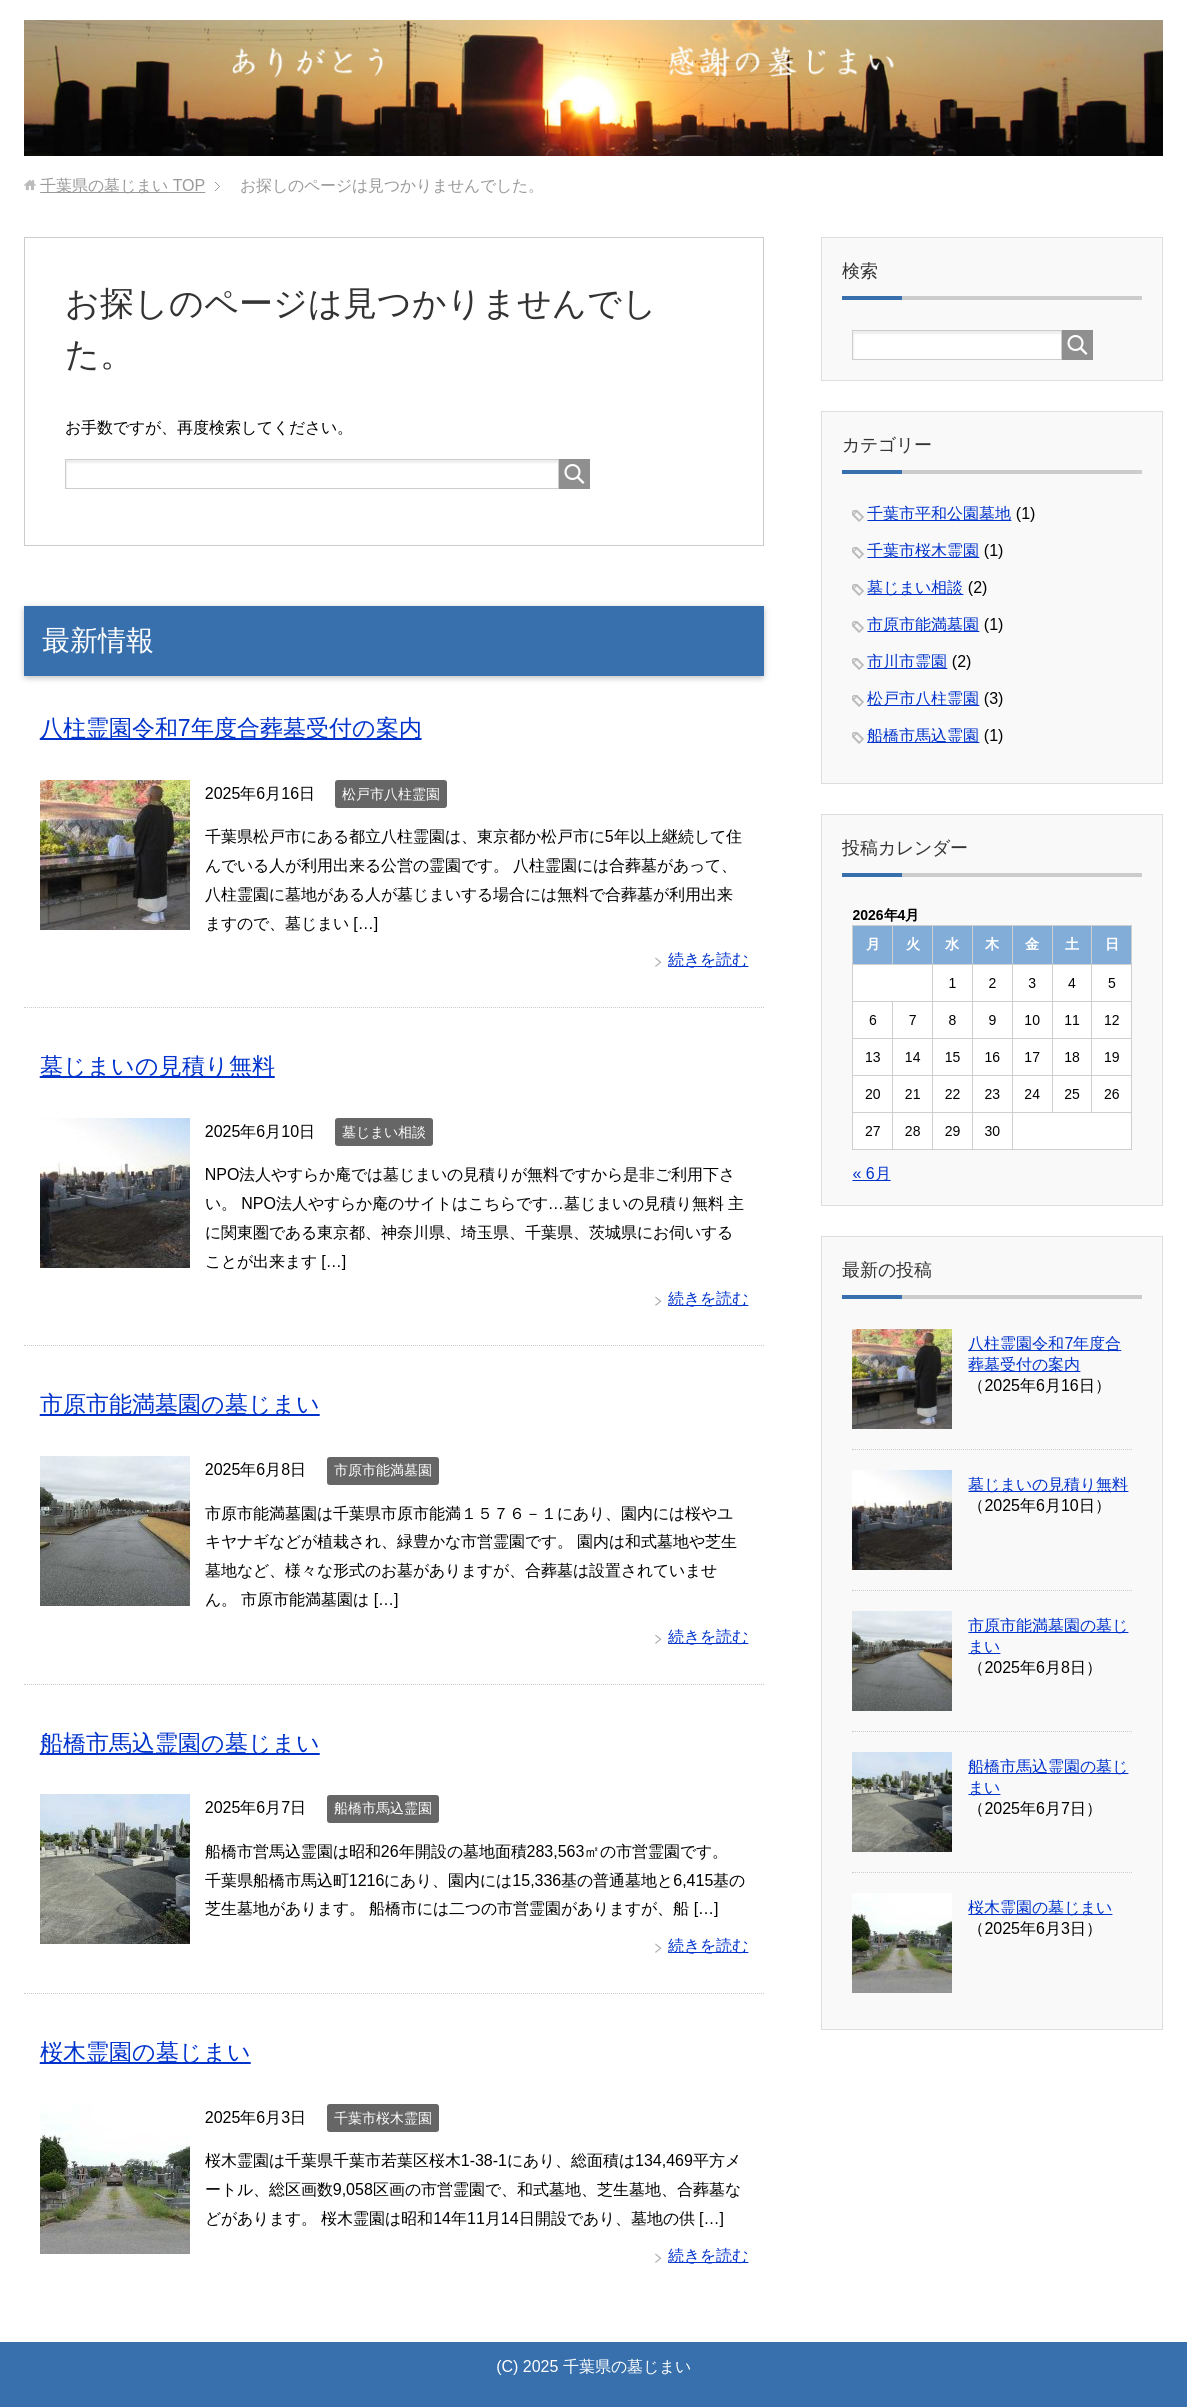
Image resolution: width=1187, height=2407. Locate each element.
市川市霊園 (907, 661)
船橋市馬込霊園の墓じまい (186, 1740)
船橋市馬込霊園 (383, 1806)
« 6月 (871, 1173)
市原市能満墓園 (383, 1469)
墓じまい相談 (384, 1131)
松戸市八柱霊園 (391, 793)
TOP (122, 185)
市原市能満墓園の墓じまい (186, 1402)
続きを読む (708, 959)
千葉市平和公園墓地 (939, 513)
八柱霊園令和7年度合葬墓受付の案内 (239, 727)
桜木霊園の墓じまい (150, 2049)
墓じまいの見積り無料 (162, 1065)
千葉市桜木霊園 (383, 2115)
